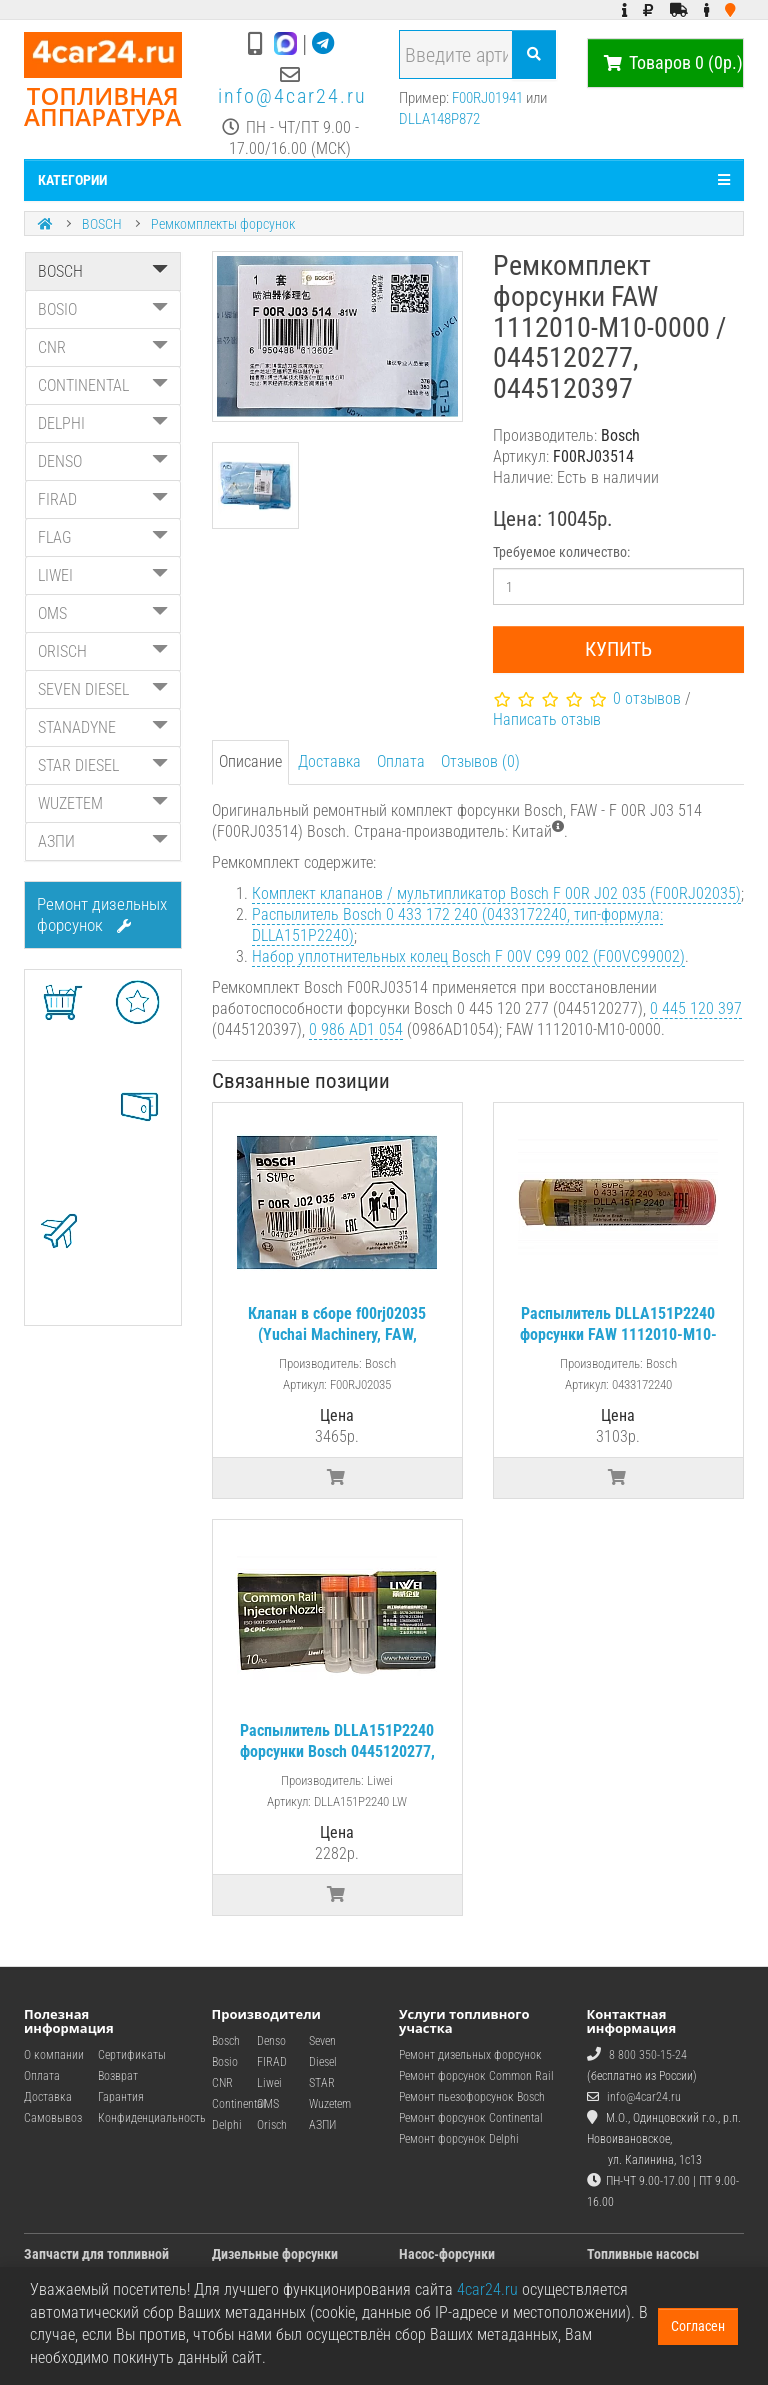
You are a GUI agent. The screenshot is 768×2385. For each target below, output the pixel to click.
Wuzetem (330, 2104)
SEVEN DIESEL (103, 689)
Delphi (227, 2125)
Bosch (226, 2041)
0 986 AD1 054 (356, 1029)
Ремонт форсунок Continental (471, 2118)
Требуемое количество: (561, 552)
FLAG (103, 537)
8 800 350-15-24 (648, 2055)
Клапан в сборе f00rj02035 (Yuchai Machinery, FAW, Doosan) (337, 1334)
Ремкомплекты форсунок (223, 224)
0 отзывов (647, 698)
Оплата (401, 761)
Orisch (272, 2125)
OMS (103, 613)
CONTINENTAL (103, 385)
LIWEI (103, 575)
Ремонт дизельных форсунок (102, 914)
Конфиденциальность (152, 2118)
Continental (239, 2104)
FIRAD (103, 499)
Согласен (698, 2326)
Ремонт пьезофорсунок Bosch (472, 2097)
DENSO (103, 461)
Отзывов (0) (480, 761)
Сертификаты (132, 2055)
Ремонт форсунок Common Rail (476, 2076)
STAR (322, 2083)
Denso (271, 2041)
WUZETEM (103, 803)
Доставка (329, 761)
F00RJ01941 (487, 98)
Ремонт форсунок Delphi (459, 2139)
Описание (250, 761)
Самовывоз (53, 2118)
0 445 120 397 (696, 1008)
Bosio (225, 2062)
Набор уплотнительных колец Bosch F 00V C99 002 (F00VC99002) (468, 956)
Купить (618, 649)
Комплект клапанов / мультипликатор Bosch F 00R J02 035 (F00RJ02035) (496, 893)
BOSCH (102, 224)
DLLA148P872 (439, 119)
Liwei (269, 2083)
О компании (54, 2055)
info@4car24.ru (292, 96)
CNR (103, 347)
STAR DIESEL (103, 765)
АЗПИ (103, 841)
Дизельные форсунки (275, 2254)
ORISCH (103, 651)
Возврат (118, 2076)
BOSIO (103, 309)
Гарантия (121, 2097)
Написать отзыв (547, 719)
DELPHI (103, 423)
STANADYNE (103, 727)
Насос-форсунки (447, 2254)
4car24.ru (487, 2289)
